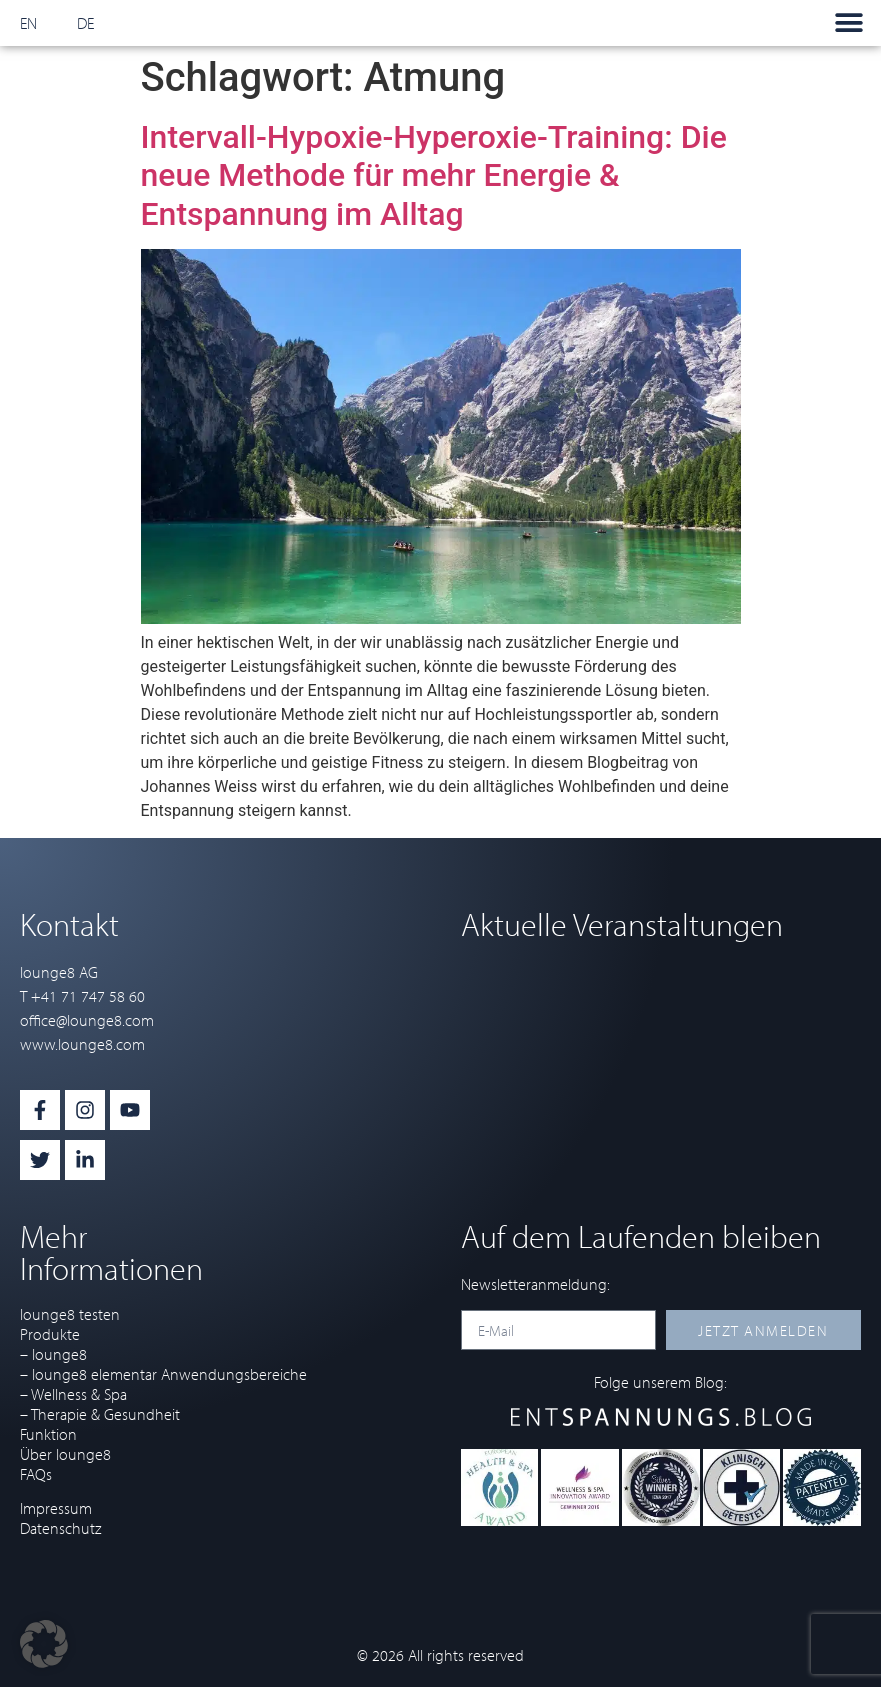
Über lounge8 (65, 1454)
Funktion (48, 1434)
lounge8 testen (70, 1314)
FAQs (36, 1474)
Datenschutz (60, 1528)
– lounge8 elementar (88, 1374)
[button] (848, 23)
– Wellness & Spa (73, 1394)
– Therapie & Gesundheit (100, 1414)
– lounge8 (53, 1354)
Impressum (56, 1508)
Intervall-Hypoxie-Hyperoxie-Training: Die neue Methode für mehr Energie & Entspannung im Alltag (434, 175)
